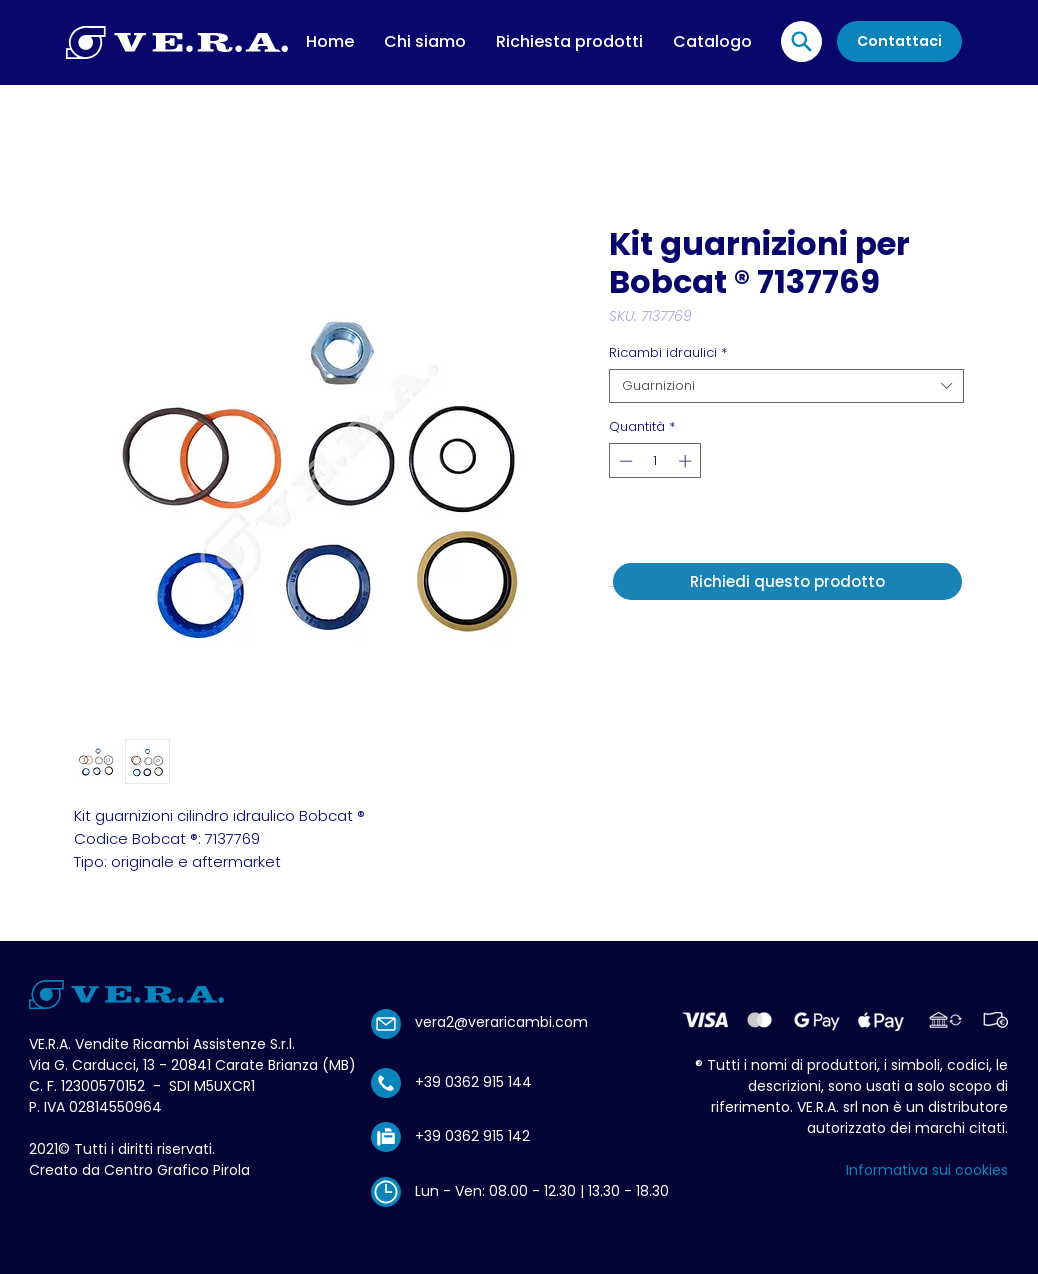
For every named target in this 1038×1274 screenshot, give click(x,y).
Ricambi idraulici (668, 353)
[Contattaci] (899, 41)
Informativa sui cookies (927, 1170)
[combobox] (786, 386)
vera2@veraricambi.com (501, 1022)
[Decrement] (624, 461)
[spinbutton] (655, 461)
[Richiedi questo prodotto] (787, 581)
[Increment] (687, 461)
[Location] (801, 41)
